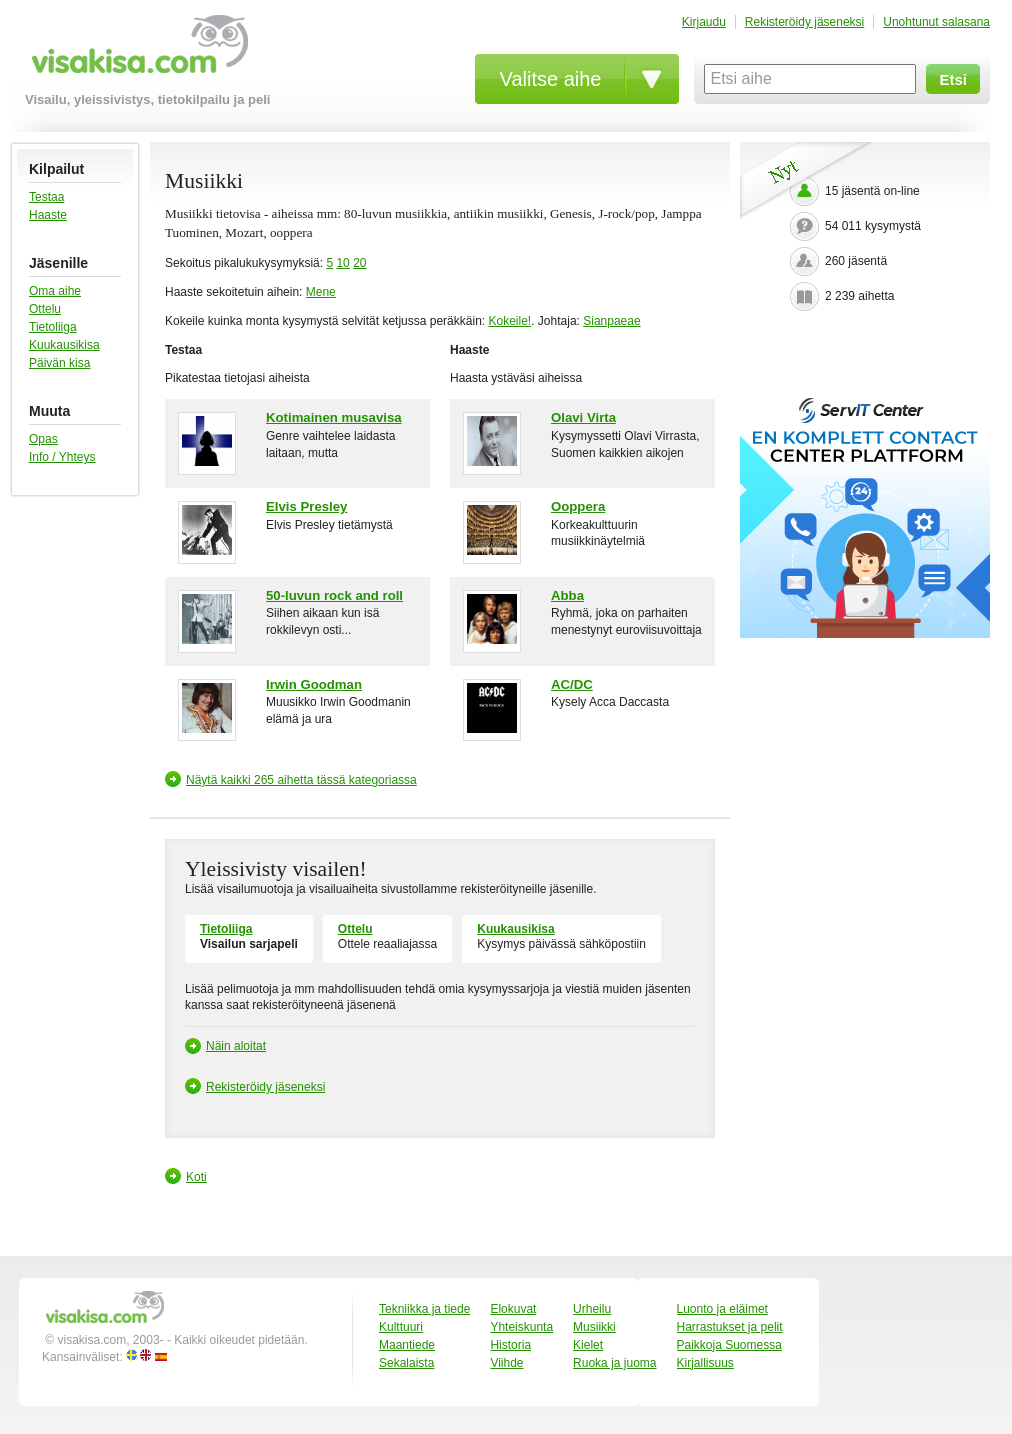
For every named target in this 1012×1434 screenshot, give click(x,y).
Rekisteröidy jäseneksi (804, 22)
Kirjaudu (704, 22)
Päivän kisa (59, 363)
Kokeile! (509, 321)
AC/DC (572, 684)
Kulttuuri (401, 1327)
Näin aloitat (236, 1046)
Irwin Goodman (314, 684)
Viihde (506, 1363)
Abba (567, 595)
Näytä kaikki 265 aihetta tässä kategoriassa (301, 780)
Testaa (46, 197)
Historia (510, 1345)
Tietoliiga (53, 327)
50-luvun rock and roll (334, 595)
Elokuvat (513, 1309)
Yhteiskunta (521, 1327)
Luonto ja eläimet (722, 1309)
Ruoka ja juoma (614, 1363)
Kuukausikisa (64, 345)
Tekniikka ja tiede (424, 1309)
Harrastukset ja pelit (730, 1327)
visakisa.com (136, 51)
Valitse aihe (551, 79)
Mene (321, 292)
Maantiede (407, 1345)
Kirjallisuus (705, 1363)
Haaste (48, 215)
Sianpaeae (611, 321)
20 (359, 263)
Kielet (588, 1345)
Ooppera (578, 506)
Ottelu (45, 309)
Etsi (953, 79)
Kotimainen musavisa (334, 417)
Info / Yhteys (62, 457)
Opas (43, 439)
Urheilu (592, 1309)
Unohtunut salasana (936, 22)
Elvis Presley (306, 506)
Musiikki (594, 1327)
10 (342, 263)
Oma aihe (55, 291)
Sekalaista (406, 1363)
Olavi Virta (583, 417)
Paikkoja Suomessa (729, 1345)
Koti (196, 1177)
